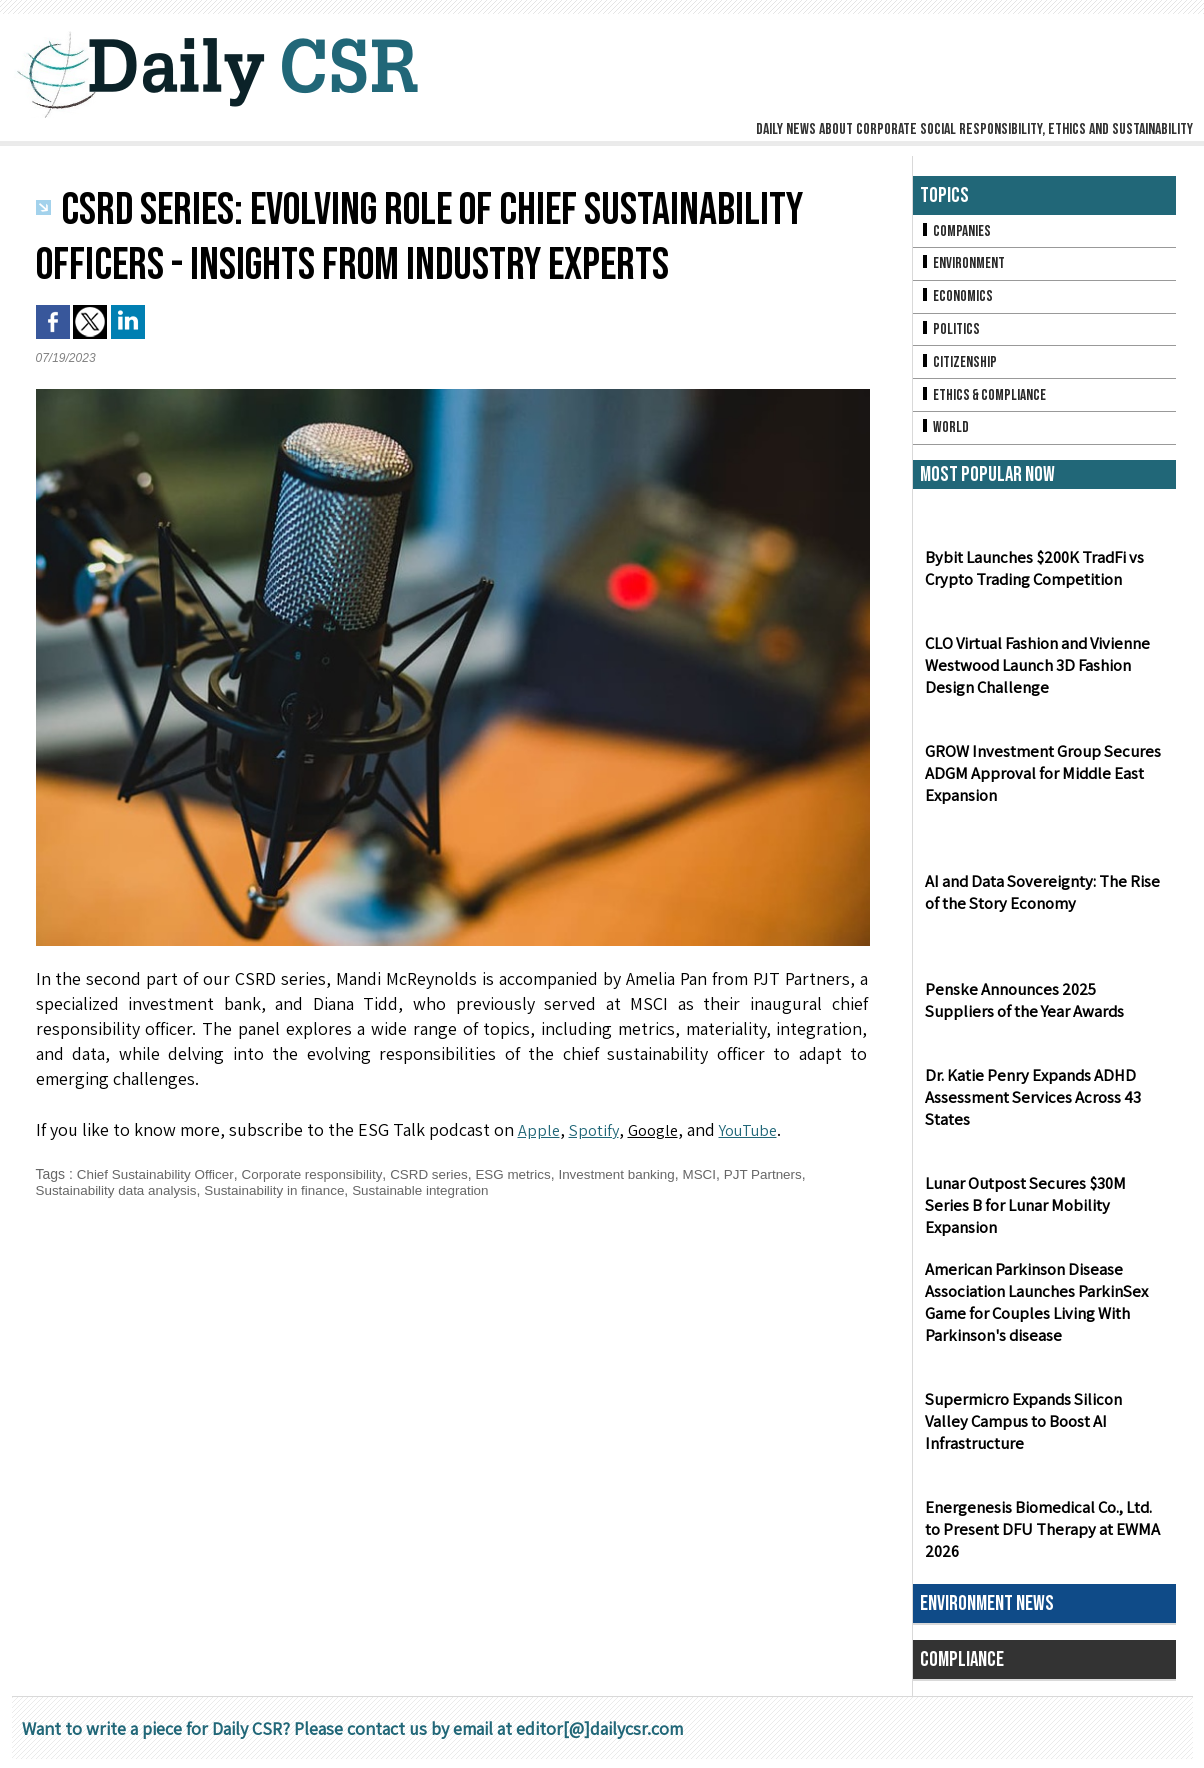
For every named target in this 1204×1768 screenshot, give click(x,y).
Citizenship (960, 367)
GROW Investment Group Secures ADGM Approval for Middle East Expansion (1037, 782)
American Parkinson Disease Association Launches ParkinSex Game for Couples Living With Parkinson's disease (1033, 1312)
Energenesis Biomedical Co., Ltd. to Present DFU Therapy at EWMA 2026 (1038, 1538)
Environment (964, 265)
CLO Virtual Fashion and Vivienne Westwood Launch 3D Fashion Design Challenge (1035, 674)
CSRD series (442, 1174)
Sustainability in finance (284, 1190)
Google (659, 1129)
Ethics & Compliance (986, 401)
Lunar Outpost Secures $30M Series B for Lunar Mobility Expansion (1042, 1225)
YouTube (761, 1129)
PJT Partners (789, 1174)
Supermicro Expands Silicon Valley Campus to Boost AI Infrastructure (1041, 1441)
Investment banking (637, 1174)
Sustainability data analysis (120, 1190)
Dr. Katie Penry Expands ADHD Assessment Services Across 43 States (1028, 1106)
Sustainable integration (436, 1190)
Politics (951, 333)
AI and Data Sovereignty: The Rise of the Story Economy (1038, 901)
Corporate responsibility (321, 1174)
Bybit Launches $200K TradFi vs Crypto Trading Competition (1031, 577)
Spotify (596, 1129)
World (945, 435)
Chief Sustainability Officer (158, 1174)
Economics (958, 299)
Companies (957, 231)
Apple (539, 1129)
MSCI (723, 1174)
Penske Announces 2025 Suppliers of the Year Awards (1041, 1009)
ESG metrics (529, 1174)
